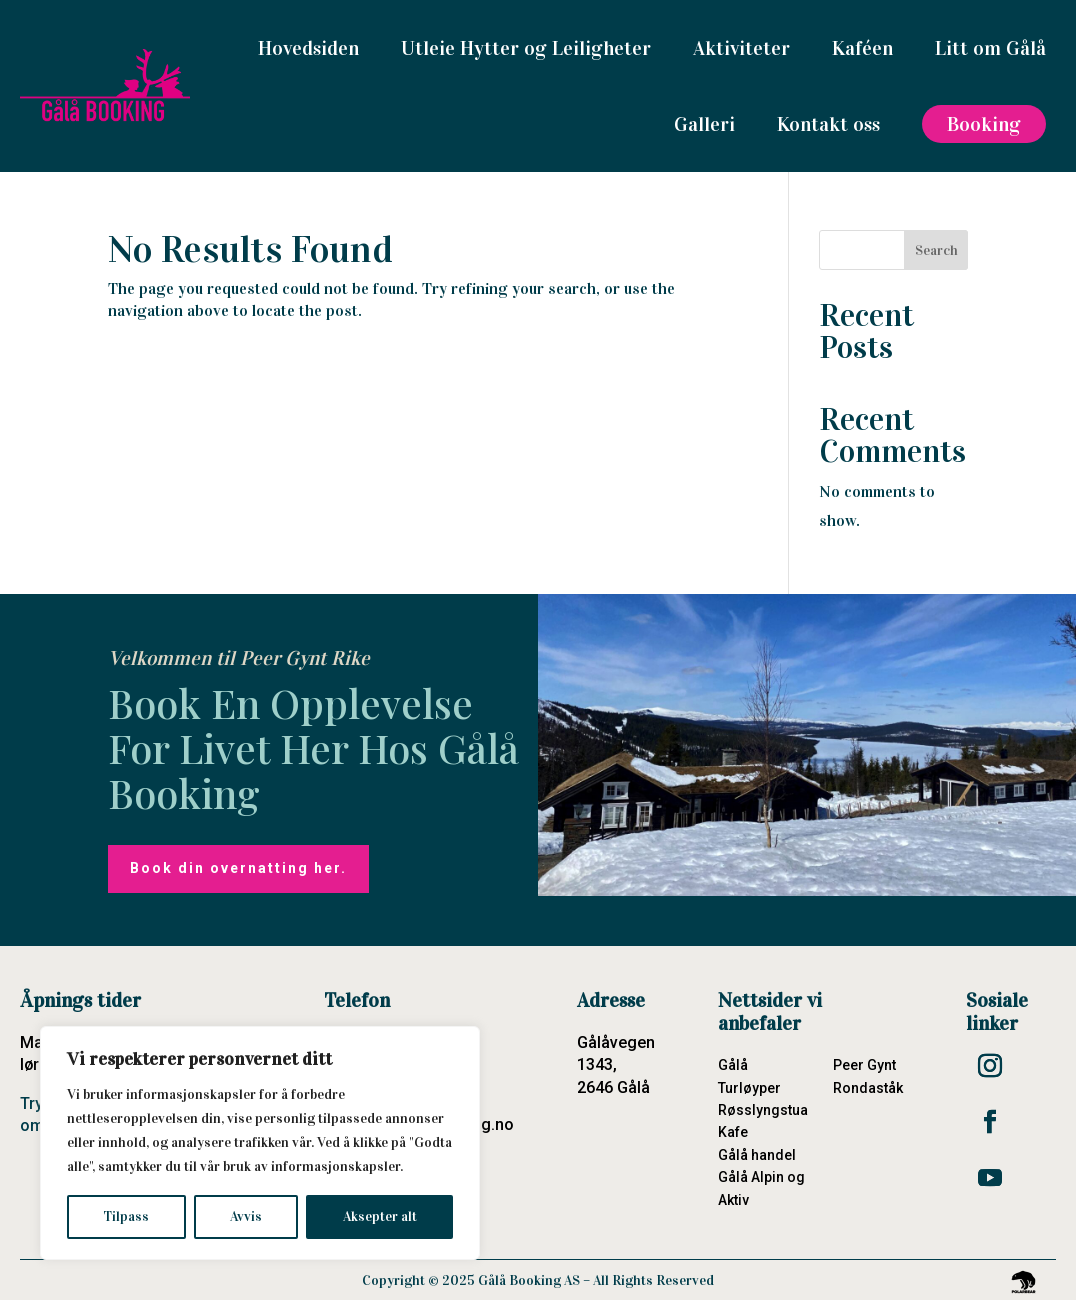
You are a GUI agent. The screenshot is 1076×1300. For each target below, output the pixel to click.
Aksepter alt (380, 1216)
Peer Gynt (864, 1065)
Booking (984, 124)
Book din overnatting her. (238, 868)
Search (936, 250)
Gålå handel (757, 1155)
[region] (260, 1143)
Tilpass (126, 1216)
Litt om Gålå (990, 48)
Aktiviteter (741, 48)
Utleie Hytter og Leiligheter (526, 48)
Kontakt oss (828, 124)
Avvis (246, 1216)
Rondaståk (868, 1088)
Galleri (704, 124)
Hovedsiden (308, 48)
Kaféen (862, 48)
